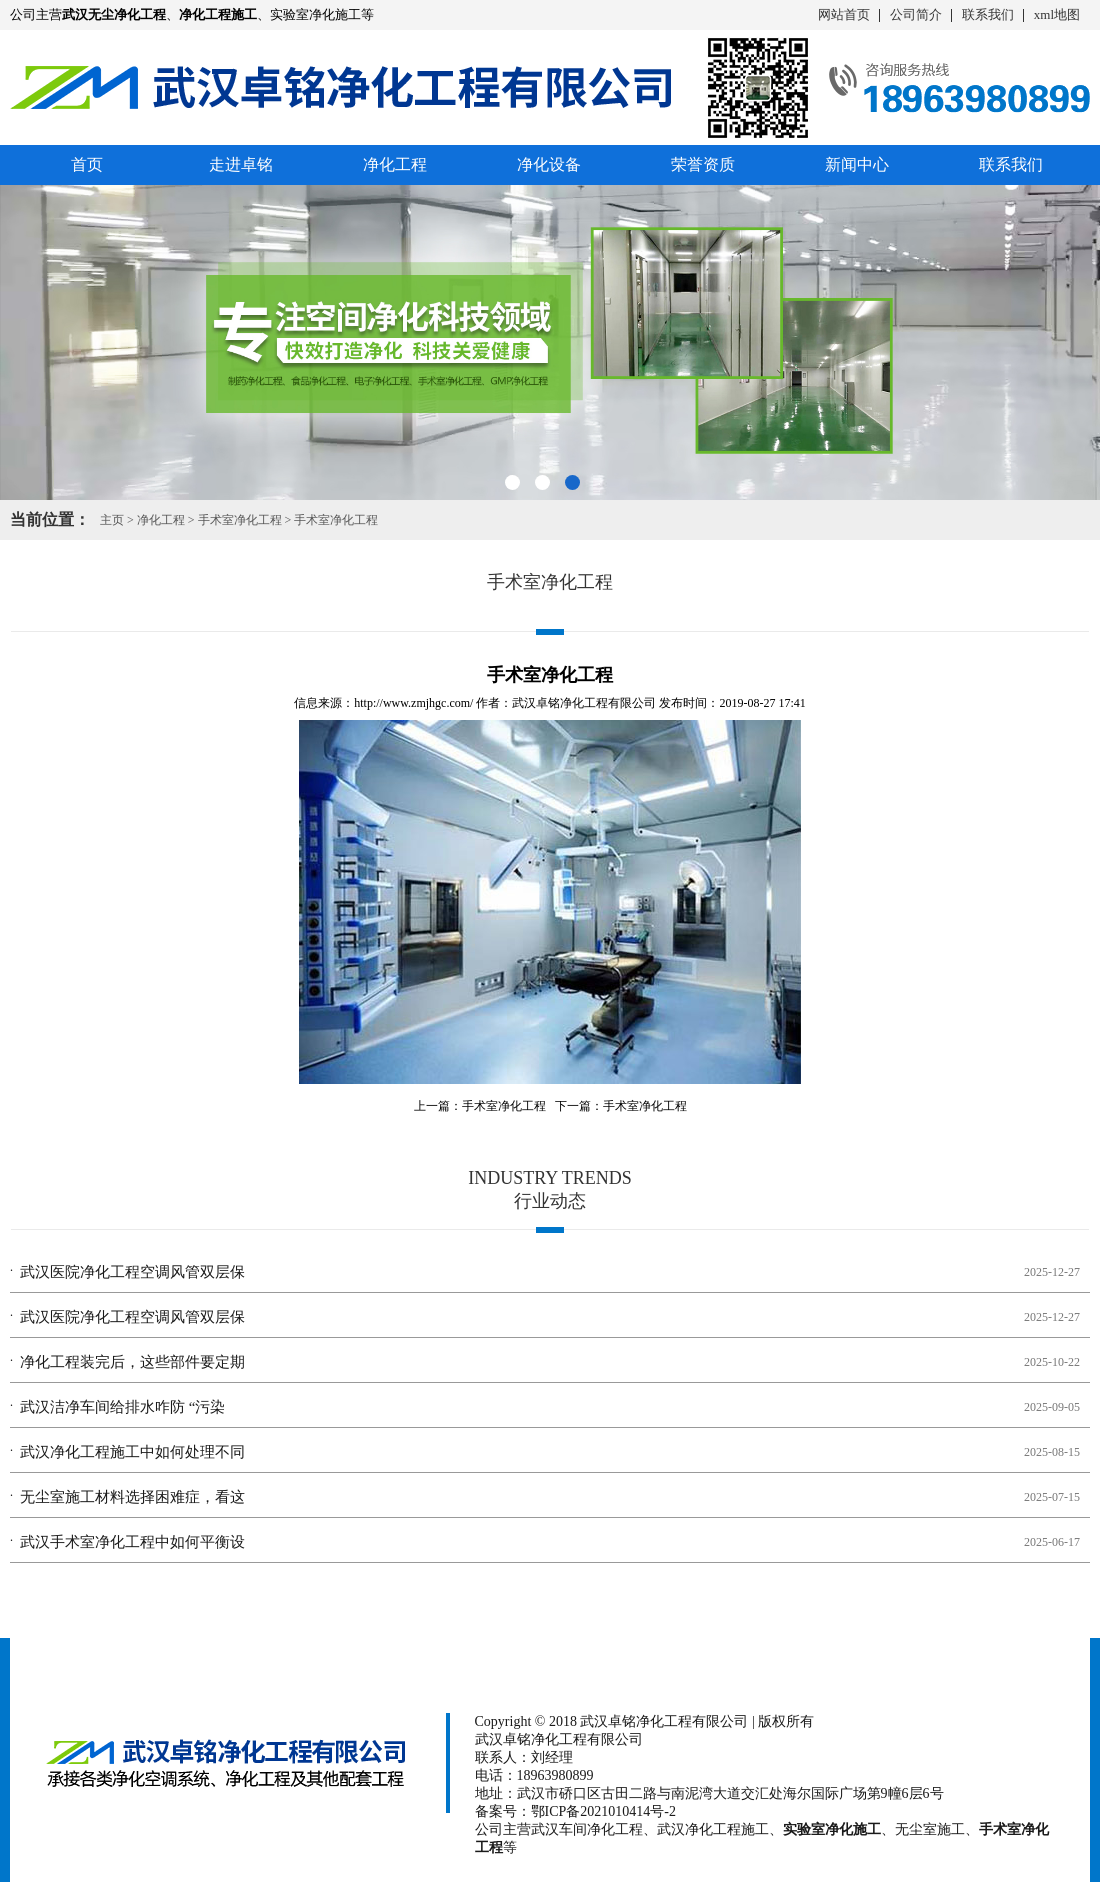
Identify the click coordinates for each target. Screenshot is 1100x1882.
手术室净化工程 (240, 520)
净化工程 (395, 164)
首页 (87, 164)
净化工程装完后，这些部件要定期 (132, 1362)
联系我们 (988, 14)
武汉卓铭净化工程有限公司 (584, 703)
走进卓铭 (241, 164)
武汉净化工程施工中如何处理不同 (132, 1452)
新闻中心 (857, 164)
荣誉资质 (703, 164)
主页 (112, 520)
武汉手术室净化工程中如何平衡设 (132, 1542)
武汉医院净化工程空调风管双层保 (132, 1272)
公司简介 (916, 14)
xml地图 (1057, 14)
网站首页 (844, 14)
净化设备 (549, 164)
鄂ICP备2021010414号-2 (603, 1811)
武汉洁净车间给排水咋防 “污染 (122, 1407)
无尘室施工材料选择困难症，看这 (132, 1497)
